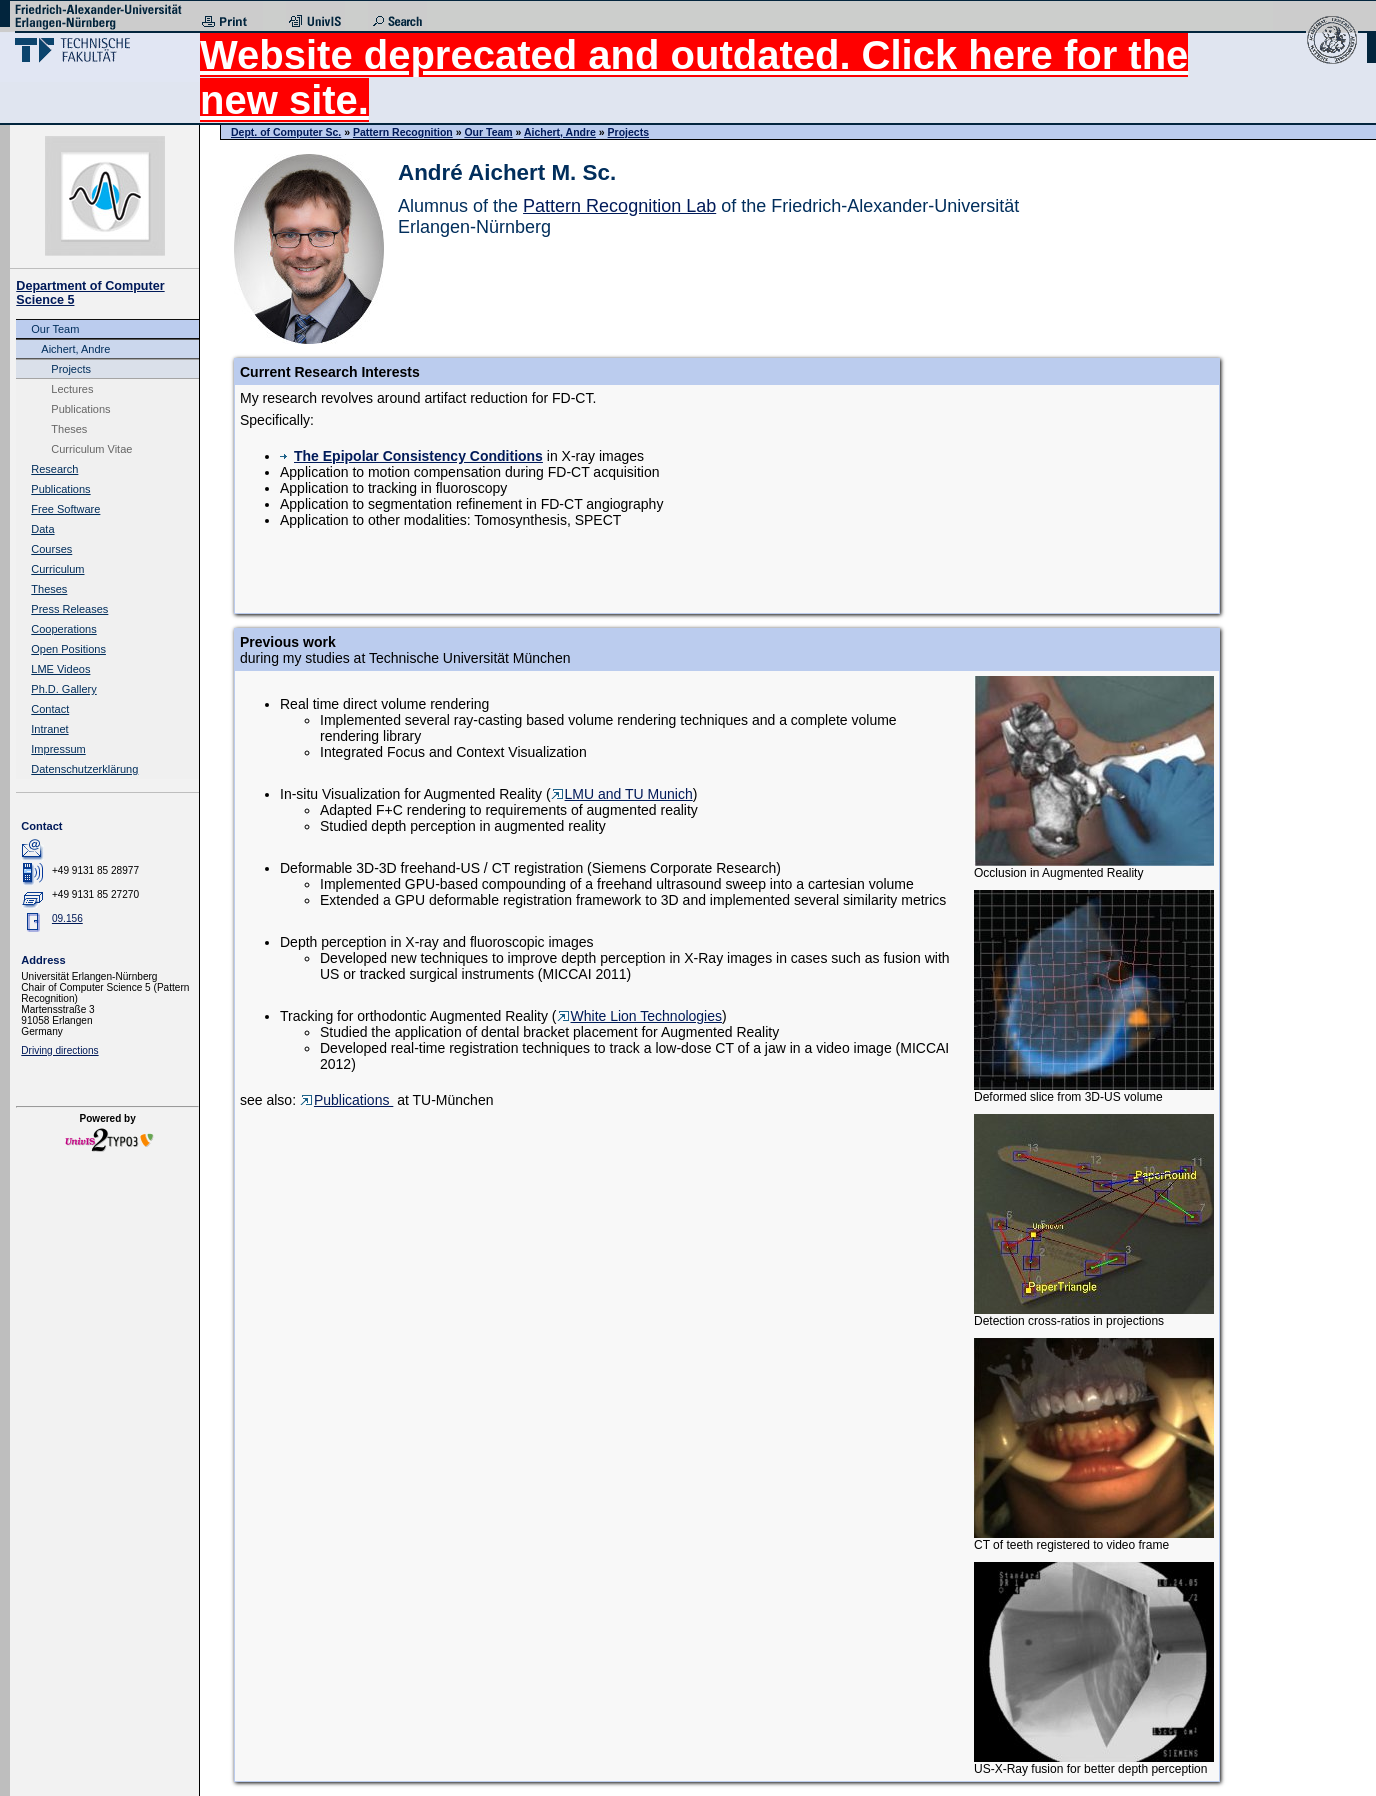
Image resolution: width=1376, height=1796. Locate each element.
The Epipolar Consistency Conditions (411, 456)
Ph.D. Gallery (63, 689)
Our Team (55, 329)
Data (42, 529)
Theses (69, 429)
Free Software (65, 509)
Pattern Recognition (403, 132)
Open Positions (68, 649)
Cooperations (63, 629)
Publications (80, 409)
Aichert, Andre (75, 349)
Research (54, 469)
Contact (50, 709)
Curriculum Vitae (91, 449)
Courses (51, 549)
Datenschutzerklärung (84, 769)
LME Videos (60, 669)
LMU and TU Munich (622, 794)
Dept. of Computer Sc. (286, 132)
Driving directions (59, 1050)
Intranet (49, 729)
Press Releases (69, 609)
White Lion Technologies (640, 1016)
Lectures (72, 389)
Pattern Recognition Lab (619, 206)
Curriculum (57, 569)
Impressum (58, 749)
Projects (71, 369)
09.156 (67, 918)
